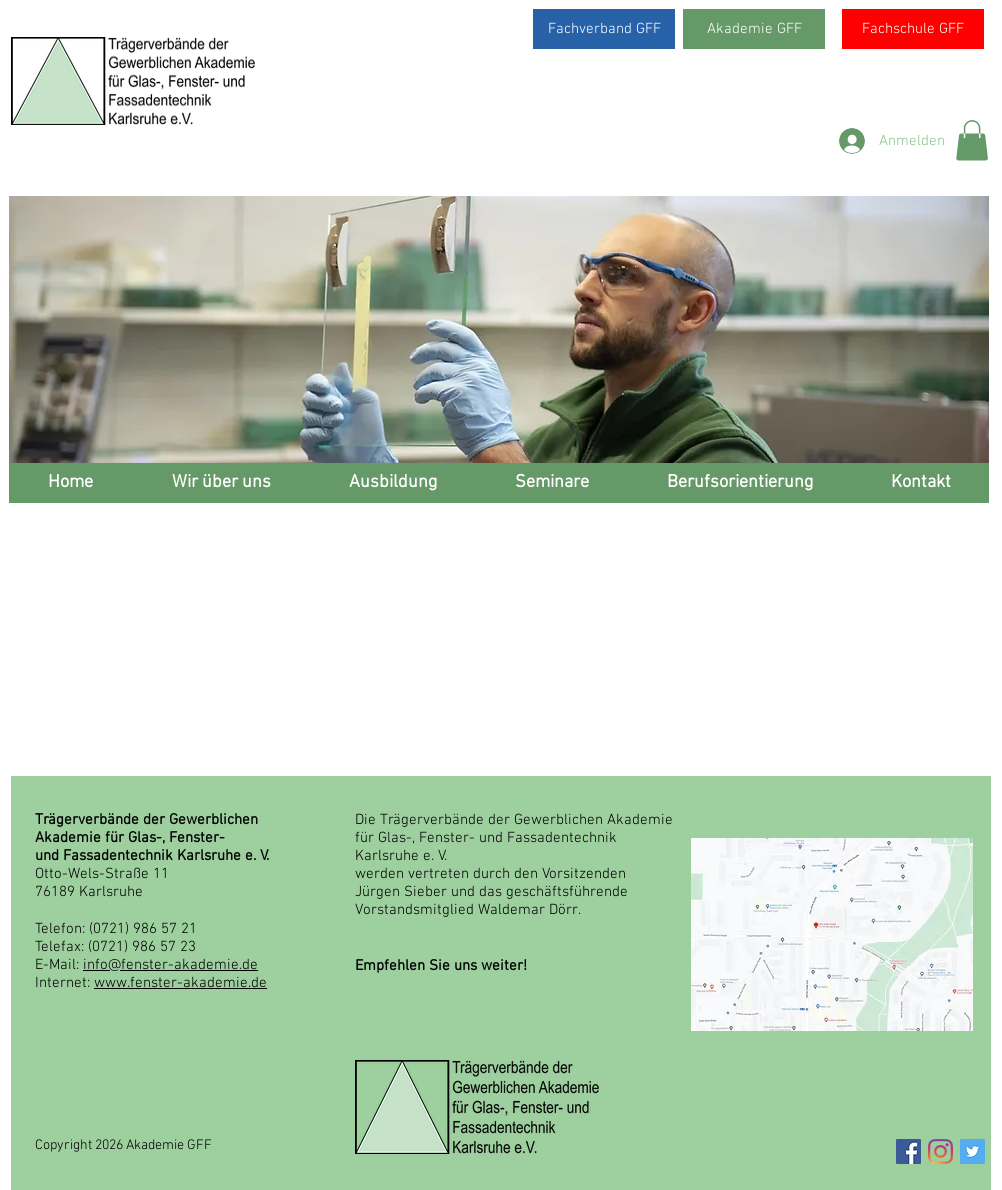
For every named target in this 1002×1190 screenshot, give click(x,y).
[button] (972, 140)
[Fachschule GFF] (913, 29)
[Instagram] (940, 1151)
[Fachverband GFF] (604, 29)
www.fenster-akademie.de (180, 983)
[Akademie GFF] (754, 29)
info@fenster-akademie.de (170, 965)
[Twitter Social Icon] (972, 1151)
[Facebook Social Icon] (908, 1151)
